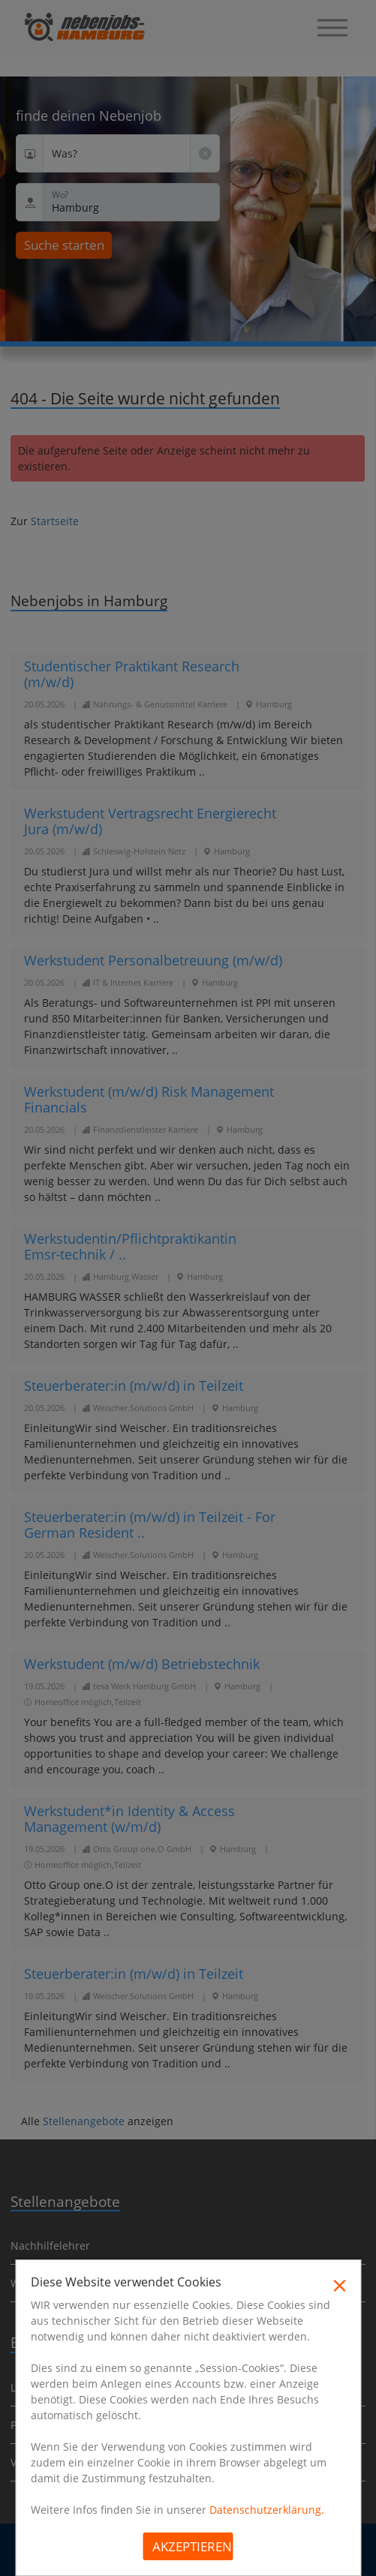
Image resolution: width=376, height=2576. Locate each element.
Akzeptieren (192, 2546)
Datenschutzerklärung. (266, 2509)
